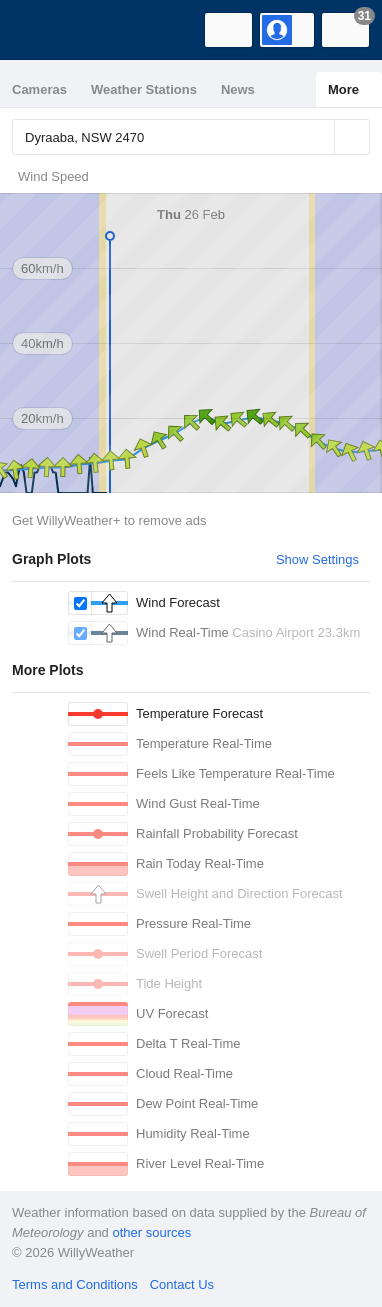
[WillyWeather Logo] (45, 30)
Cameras (39, 89)
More (343, 89)
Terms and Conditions (75, 1284)
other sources (151, 1232)
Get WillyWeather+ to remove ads (109, 520)
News (238, 89)
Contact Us (182, 1284)
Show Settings (317, 559)
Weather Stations (144, 89)
